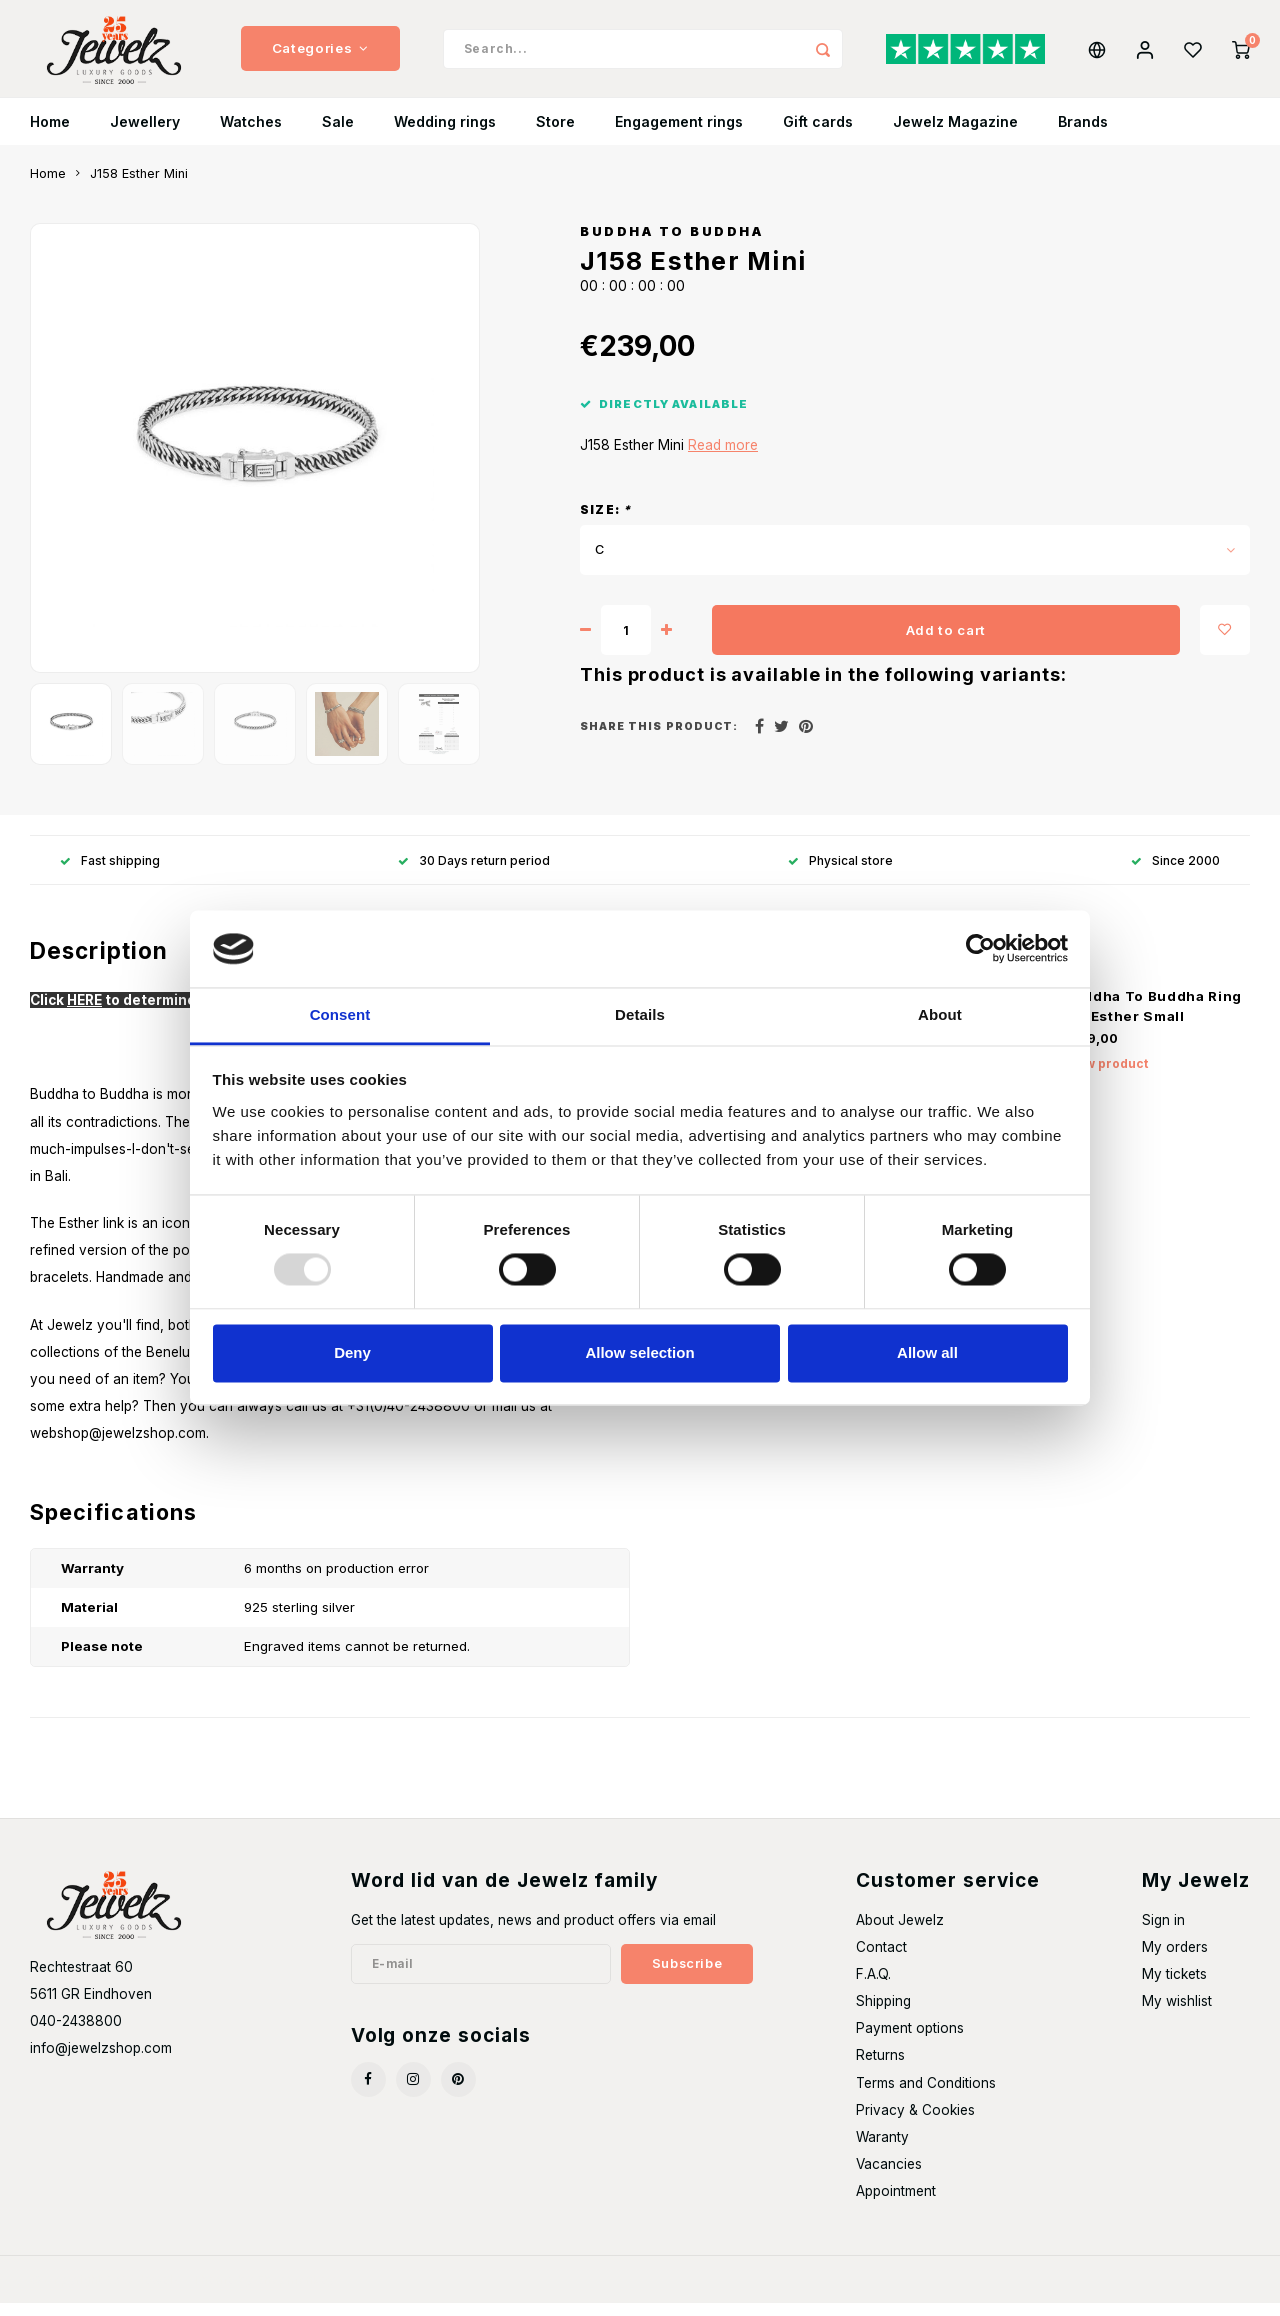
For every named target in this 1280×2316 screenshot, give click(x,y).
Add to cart (946, 642)
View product (1106, 1076)
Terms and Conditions (926, 2095)
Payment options (910, 2041)
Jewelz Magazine (955, 134)
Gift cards (818, 134)
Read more (723, 458)
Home (50, 134)
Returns (880, 2068)
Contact (881, 1960)
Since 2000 (1175, 872)
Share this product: (659, 739)
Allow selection (639, 1352)
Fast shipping (110, 872)
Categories (320, 55)
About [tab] (940, 1014)
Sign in (1163, 1933)
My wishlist (1177, 2014)
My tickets (1174, 1987)
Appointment (896, 2204)
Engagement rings (679, 134)
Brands (1083, 134)
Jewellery (145, 134)
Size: (605, 522)
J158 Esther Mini (139, 186)
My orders (1175, 1960)
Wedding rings (445, 134)
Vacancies (889, 2177)
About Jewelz (900, 1933)
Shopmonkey (295, 2292)
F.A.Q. (873, 1987)
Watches (251, 134)
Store (555, 134)
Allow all (927, 1352)
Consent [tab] (340, 1014)
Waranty (882, 2150)
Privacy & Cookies (915, 2123)
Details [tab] (640, 1014)
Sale (338, 134)
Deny (352, 1352)
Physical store (840, 872)
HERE (84, 1013)
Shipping (883, 2014)
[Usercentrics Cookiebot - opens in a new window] (980, 949)
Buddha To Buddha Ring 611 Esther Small (1153, 1019)
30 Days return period (474, 872)
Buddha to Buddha (671, 244)
